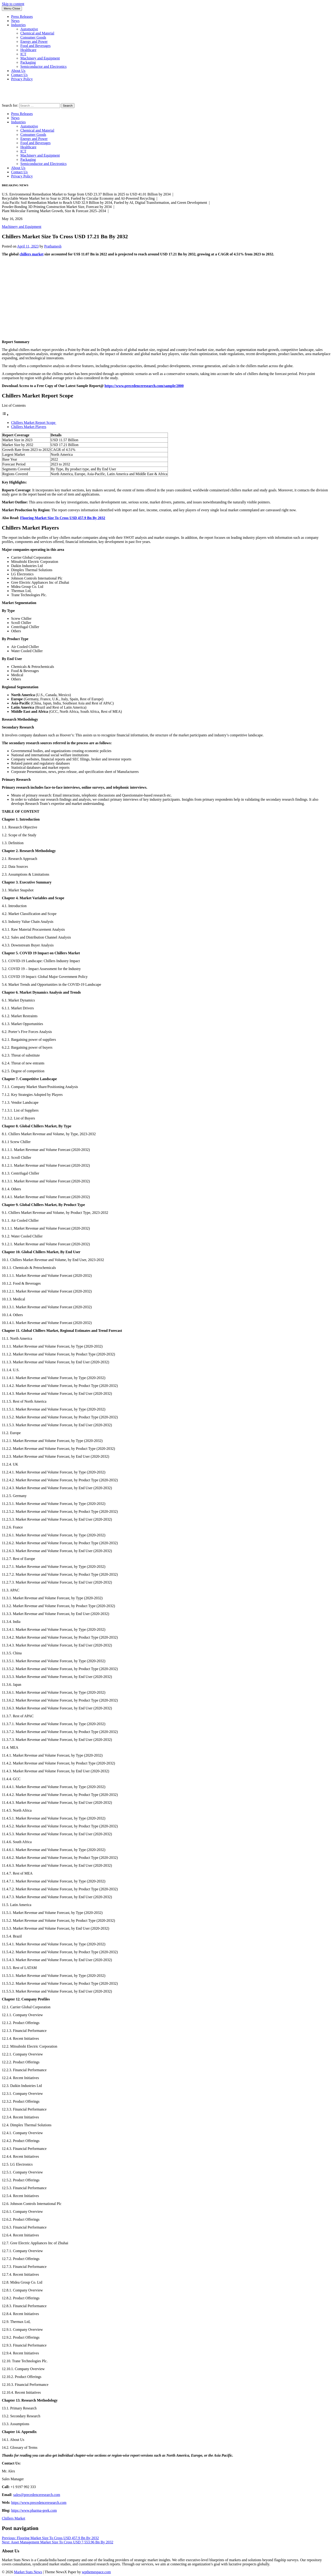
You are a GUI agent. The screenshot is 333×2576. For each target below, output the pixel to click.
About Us (18, 71)
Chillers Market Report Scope (33, 423)
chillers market (31, 254)
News (15, 21)
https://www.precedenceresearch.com (38, 2503)
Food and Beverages (35, 46)
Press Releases (22, 17)
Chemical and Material (37, 33)
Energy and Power (34, 41)
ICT (23, 54)
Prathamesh (53, 246)
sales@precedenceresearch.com (36, 2495)
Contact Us (19, 75)
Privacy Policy (22, 79)
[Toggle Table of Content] (5, 415)
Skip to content (13, 4)
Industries (18, 25)
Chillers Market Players (28, 427)
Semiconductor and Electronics (43, 66)
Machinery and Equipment (40, 58)
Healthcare (28, 50)
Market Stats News (28, 2572)
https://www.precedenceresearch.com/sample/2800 (144, 386)
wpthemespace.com (96, 2572)
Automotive (29, 29)
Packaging (28, 62)
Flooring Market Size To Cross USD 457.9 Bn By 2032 (62, 518)
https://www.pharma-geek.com (34, 2510)
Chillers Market (13, 2518)
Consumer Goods (33, 37)
